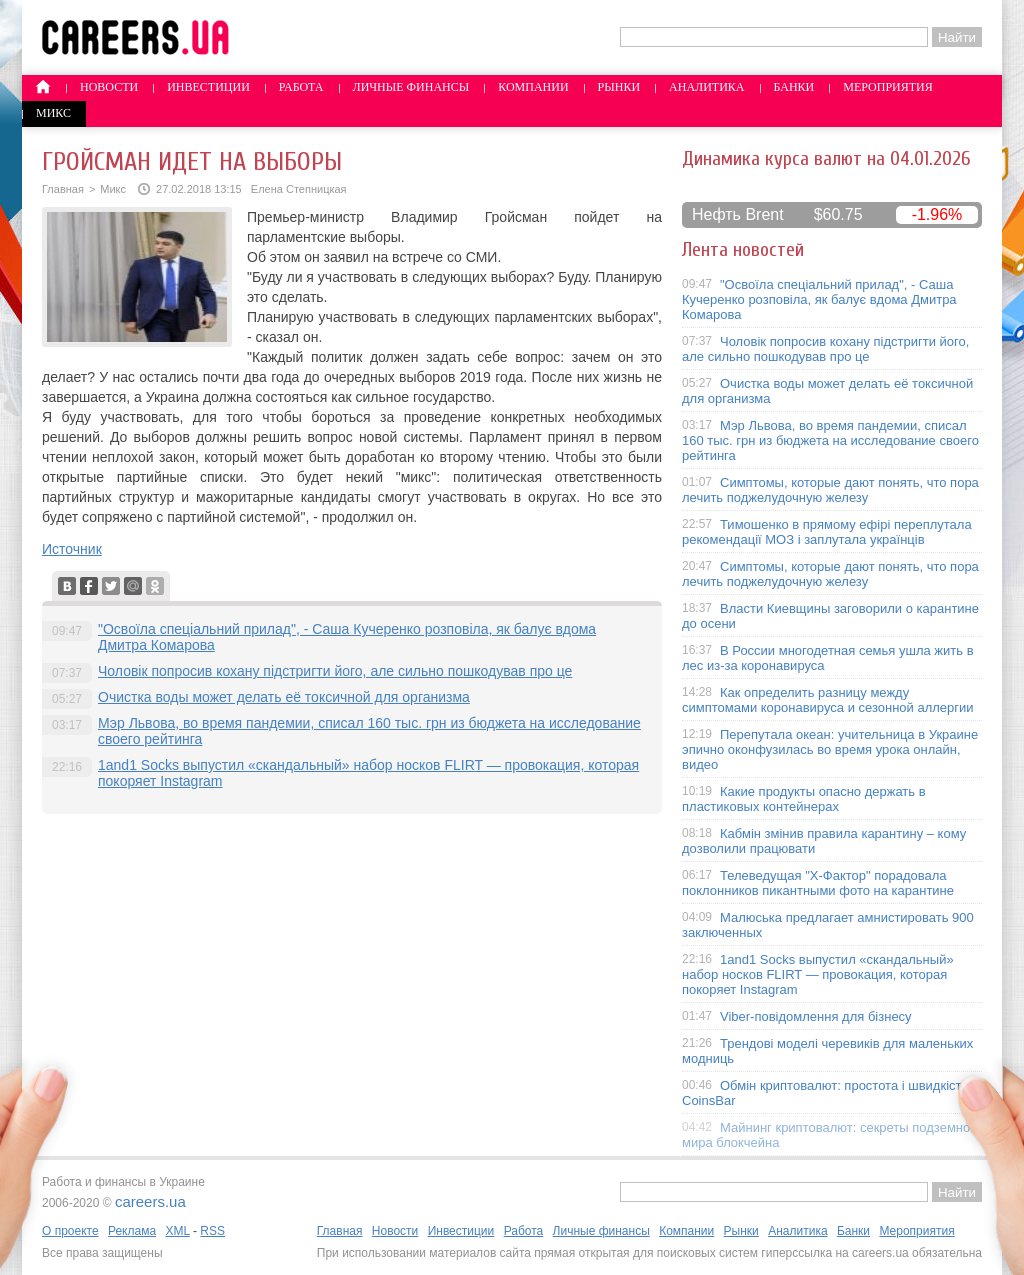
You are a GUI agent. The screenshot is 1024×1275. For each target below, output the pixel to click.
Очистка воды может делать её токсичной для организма (284, 697)
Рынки (619, 87)
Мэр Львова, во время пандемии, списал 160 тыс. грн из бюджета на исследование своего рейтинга (830, 440)
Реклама (132, 1231)
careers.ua (150, 1201)
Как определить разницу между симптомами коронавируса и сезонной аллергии (828, 700)
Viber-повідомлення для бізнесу (816, 1016)
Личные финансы (411, 87)
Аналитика (706, 87)
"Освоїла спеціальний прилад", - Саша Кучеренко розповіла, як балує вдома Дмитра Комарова (819, 299)
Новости (109, 87)
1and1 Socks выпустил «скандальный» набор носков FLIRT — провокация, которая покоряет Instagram (818, 974)
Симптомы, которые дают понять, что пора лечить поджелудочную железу (830, 490)
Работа (301, 87)
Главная (63, 189)
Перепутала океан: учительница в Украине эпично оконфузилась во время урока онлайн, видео (830, 749)
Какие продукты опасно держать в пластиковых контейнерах (804, 799)
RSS (212, 1231)
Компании (533, 87)
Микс (53, 113)
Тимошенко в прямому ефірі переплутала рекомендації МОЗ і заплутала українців (827, 532)
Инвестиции (208, 87)
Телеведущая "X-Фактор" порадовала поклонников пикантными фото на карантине (818, 883)
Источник (72, 549)
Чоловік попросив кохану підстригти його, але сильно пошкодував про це (335, 671)
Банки (794, 87)
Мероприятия (888, 87)
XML (177, 1231)
